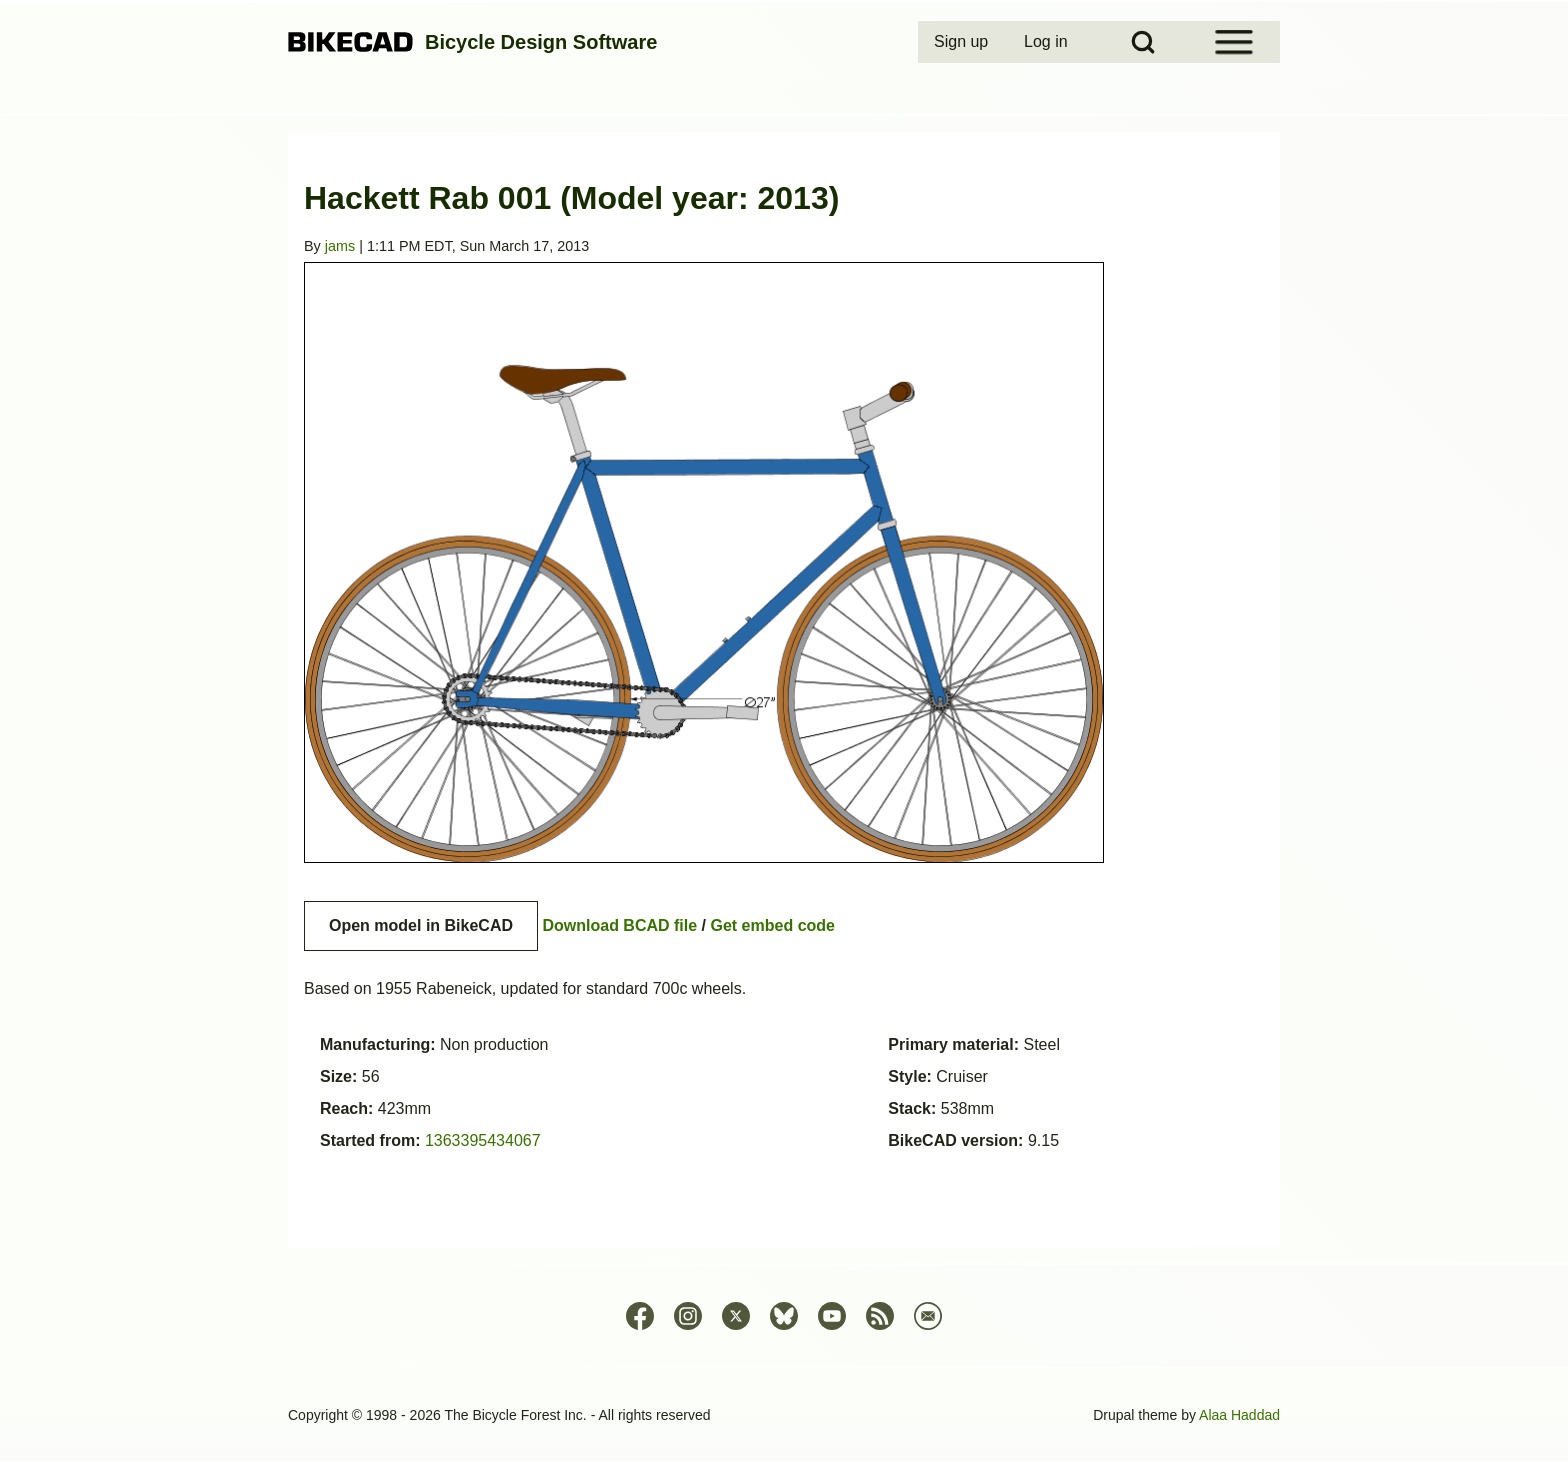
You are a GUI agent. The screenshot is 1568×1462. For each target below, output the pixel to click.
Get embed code (773, 925)
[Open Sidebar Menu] (1234, 42)
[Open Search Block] (1143, 42)
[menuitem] (963, 42)
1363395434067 (483, 1140)
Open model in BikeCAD (421, 925)
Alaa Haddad (1239, 1415)
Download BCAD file (619, 925)
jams (340, 246)
